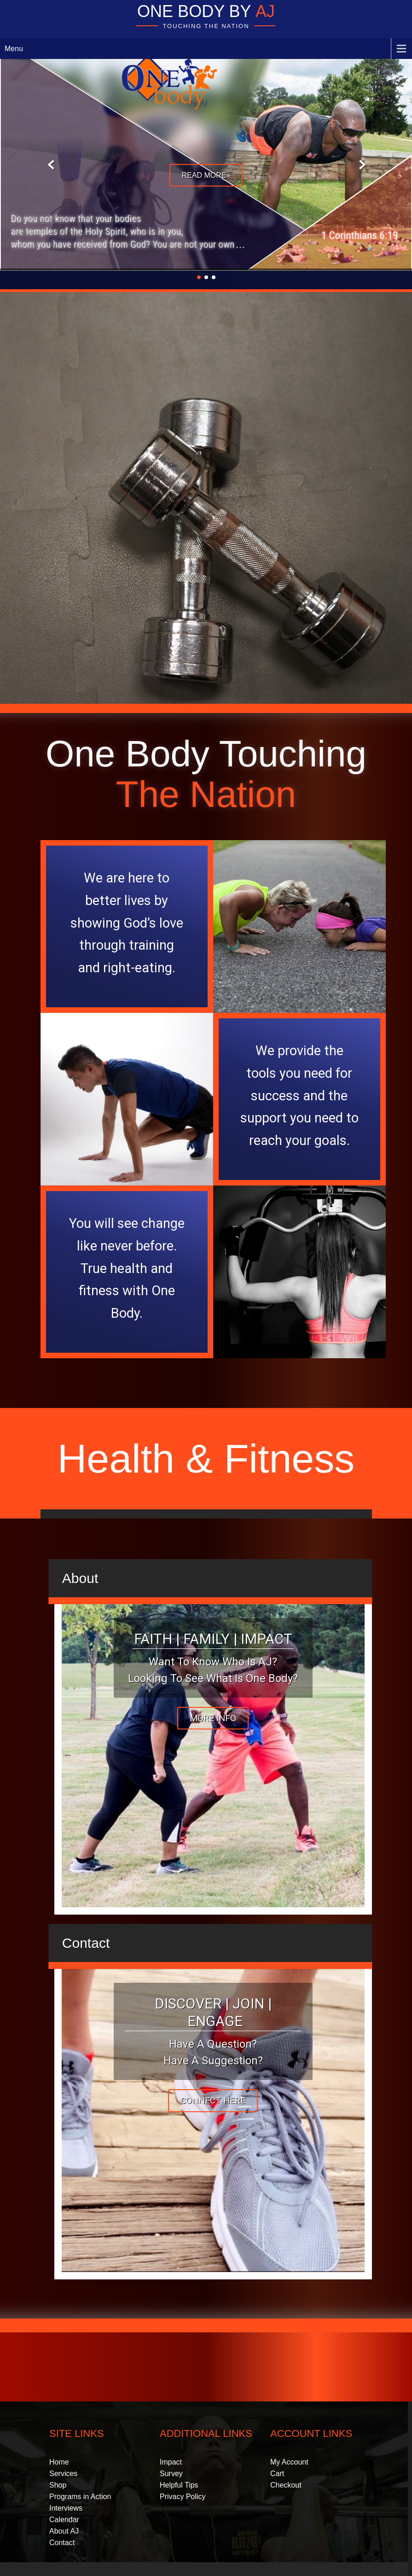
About (80, 1578)
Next (361, 165)
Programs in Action (80, 2496)
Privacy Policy (183, 2496)
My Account (289, 2462)
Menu (14, 49)
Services (63, 2473)
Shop (57, 2485)
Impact (171, 2462)
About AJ (64, 2531)
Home (59, 2462)
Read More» (206, 175)
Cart (277, 2473)
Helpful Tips (179, 2485)
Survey (171, 2473)
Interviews (65, 2508)
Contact (86, 1943)
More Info (213, 1718)
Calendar (64, 2519)
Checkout (286, 2485)
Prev (51, 165)
